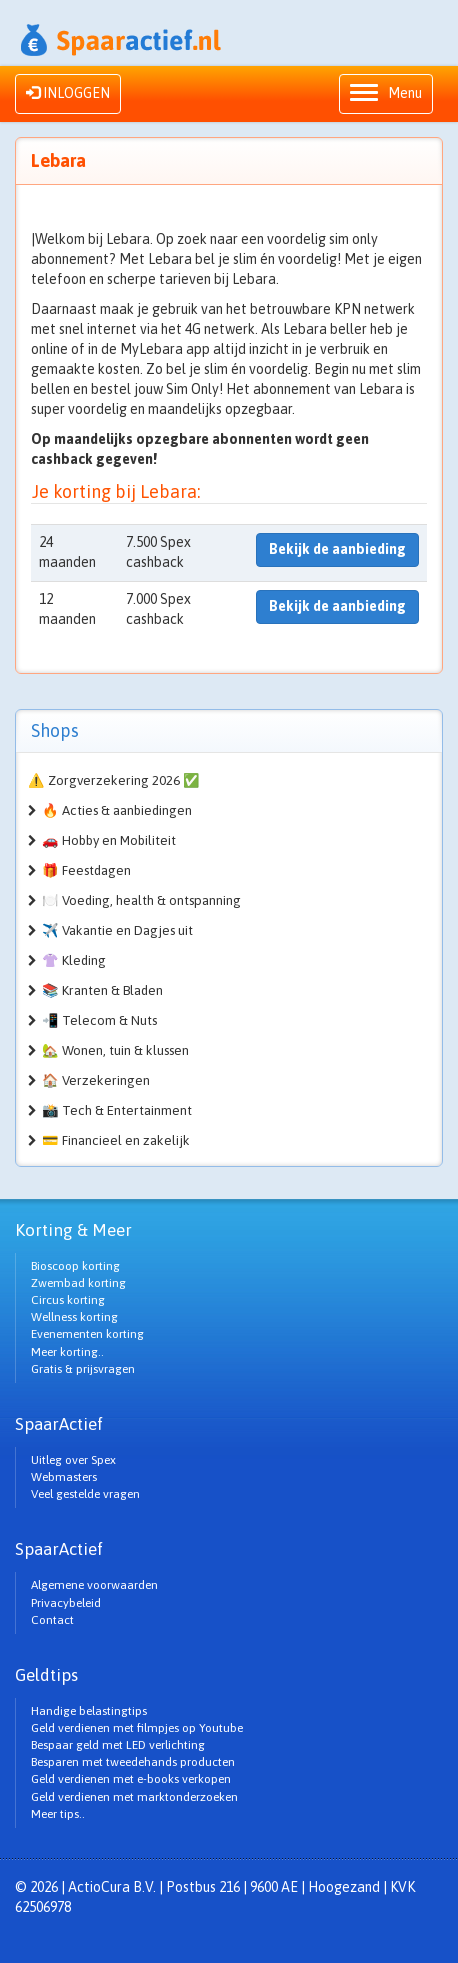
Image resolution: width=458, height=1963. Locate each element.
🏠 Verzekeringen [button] (96, 1080)
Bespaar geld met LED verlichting (118, 1745)
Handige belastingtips (89, 1711)
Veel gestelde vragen (85, 1494)
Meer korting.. (67, 1352)
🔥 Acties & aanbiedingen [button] (117, 810)
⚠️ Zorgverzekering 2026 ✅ (114, 780)
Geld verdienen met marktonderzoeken (134, 1797)
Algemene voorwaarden (94, 1585)
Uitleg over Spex (73, 1460)
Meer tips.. (58, 1814)
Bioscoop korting (75, 1266)
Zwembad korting (78, 1283)
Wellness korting (74, 1317)
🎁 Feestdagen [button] (86, 870)
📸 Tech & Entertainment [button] (117, 1110)
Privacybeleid (66, 1603)
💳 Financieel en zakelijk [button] (116, 1140)
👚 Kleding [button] (74, 960)
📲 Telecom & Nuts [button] (99, 1020)
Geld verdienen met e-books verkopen (131, 1779)
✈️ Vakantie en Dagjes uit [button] (117, 930)
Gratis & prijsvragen (83, 1369)
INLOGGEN (68, 93)
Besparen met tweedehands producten (133, 1762)
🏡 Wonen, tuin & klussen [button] (115, 1050)
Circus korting (68, 1300)
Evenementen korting (87, 1334)
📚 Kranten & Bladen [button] (102, 990)
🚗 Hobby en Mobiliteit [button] (109, 840)
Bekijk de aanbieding (337, 549)
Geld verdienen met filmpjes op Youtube (137, 1728)
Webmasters (64, 1477)
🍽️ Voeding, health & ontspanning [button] (141, 900)
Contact (52, 1620)
